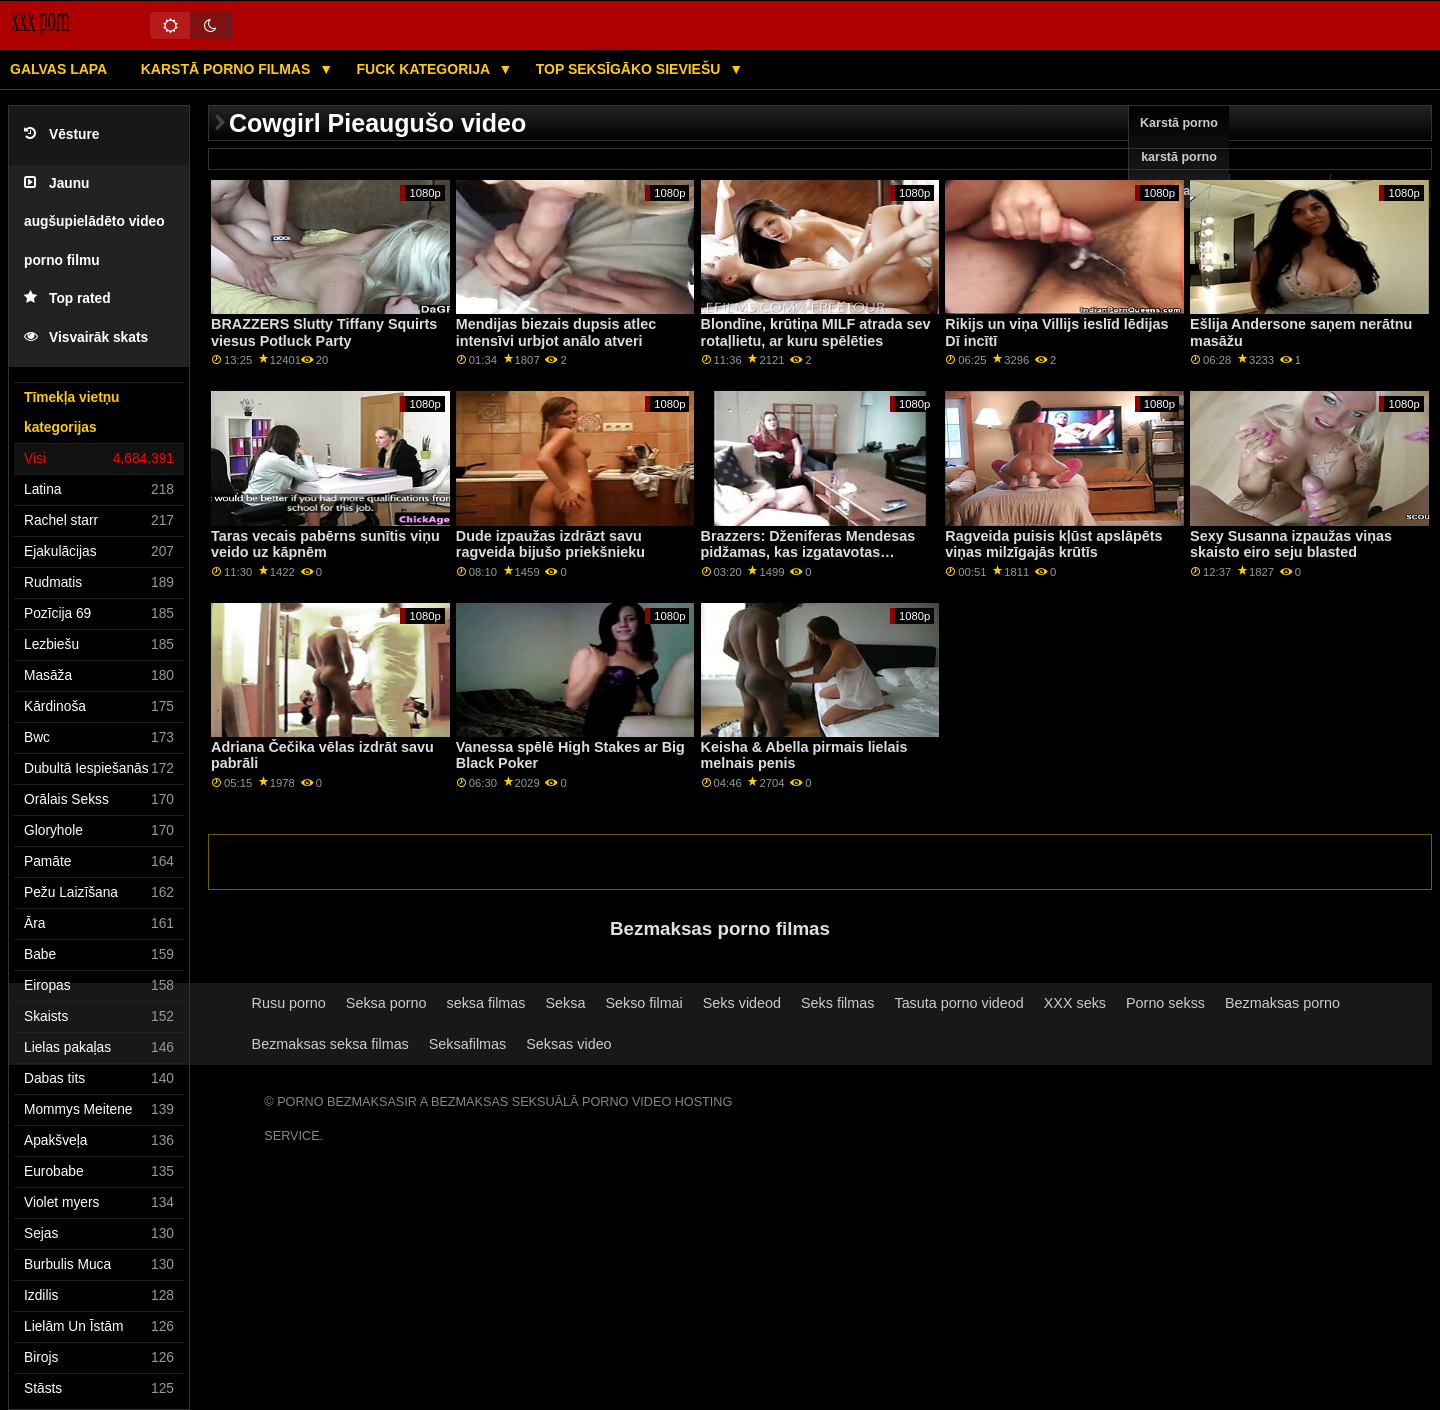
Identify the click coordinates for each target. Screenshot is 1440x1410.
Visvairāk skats (86, 337)
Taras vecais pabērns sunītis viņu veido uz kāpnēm (325, 544)
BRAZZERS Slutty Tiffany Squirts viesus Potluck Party (324, 332)
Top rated (67, 298)
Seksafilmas (467, 1044)
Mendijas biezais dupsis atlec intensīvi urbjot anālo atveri (556, 332)
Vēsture (61, 134)
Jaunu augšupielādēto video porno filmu (94, 222)
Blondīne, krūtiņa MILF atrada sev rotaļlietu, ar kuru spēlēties (816, 332)
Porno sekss (1165, 1003)
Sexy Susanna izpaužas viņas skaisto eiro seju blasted (1291, 544)
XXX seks (1075, 1003)
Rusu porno (289, 1003)
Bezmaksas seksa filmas (330, 1044)
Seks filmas (837, 1003)
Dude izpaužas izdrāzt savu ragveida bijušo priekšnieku (550, 544)
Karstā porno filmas (227, 69)
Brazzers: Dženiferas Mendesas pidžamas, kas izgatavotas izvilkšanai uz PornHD (808, 552)
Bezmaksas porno (1282, 1003)
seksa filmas (485, 1003)
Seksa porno (386, 1003)
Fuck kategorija (425, 69)
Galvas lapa (58, 69)
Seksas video (568, 1044)
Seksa (565, 1003)
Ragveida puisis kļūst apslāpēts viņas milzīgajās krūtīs (1053, 544)
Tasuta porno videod (958, 1003)
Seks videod (742, 1003)
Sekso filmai (643, 1003)
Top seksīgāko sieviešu (630, 69)
